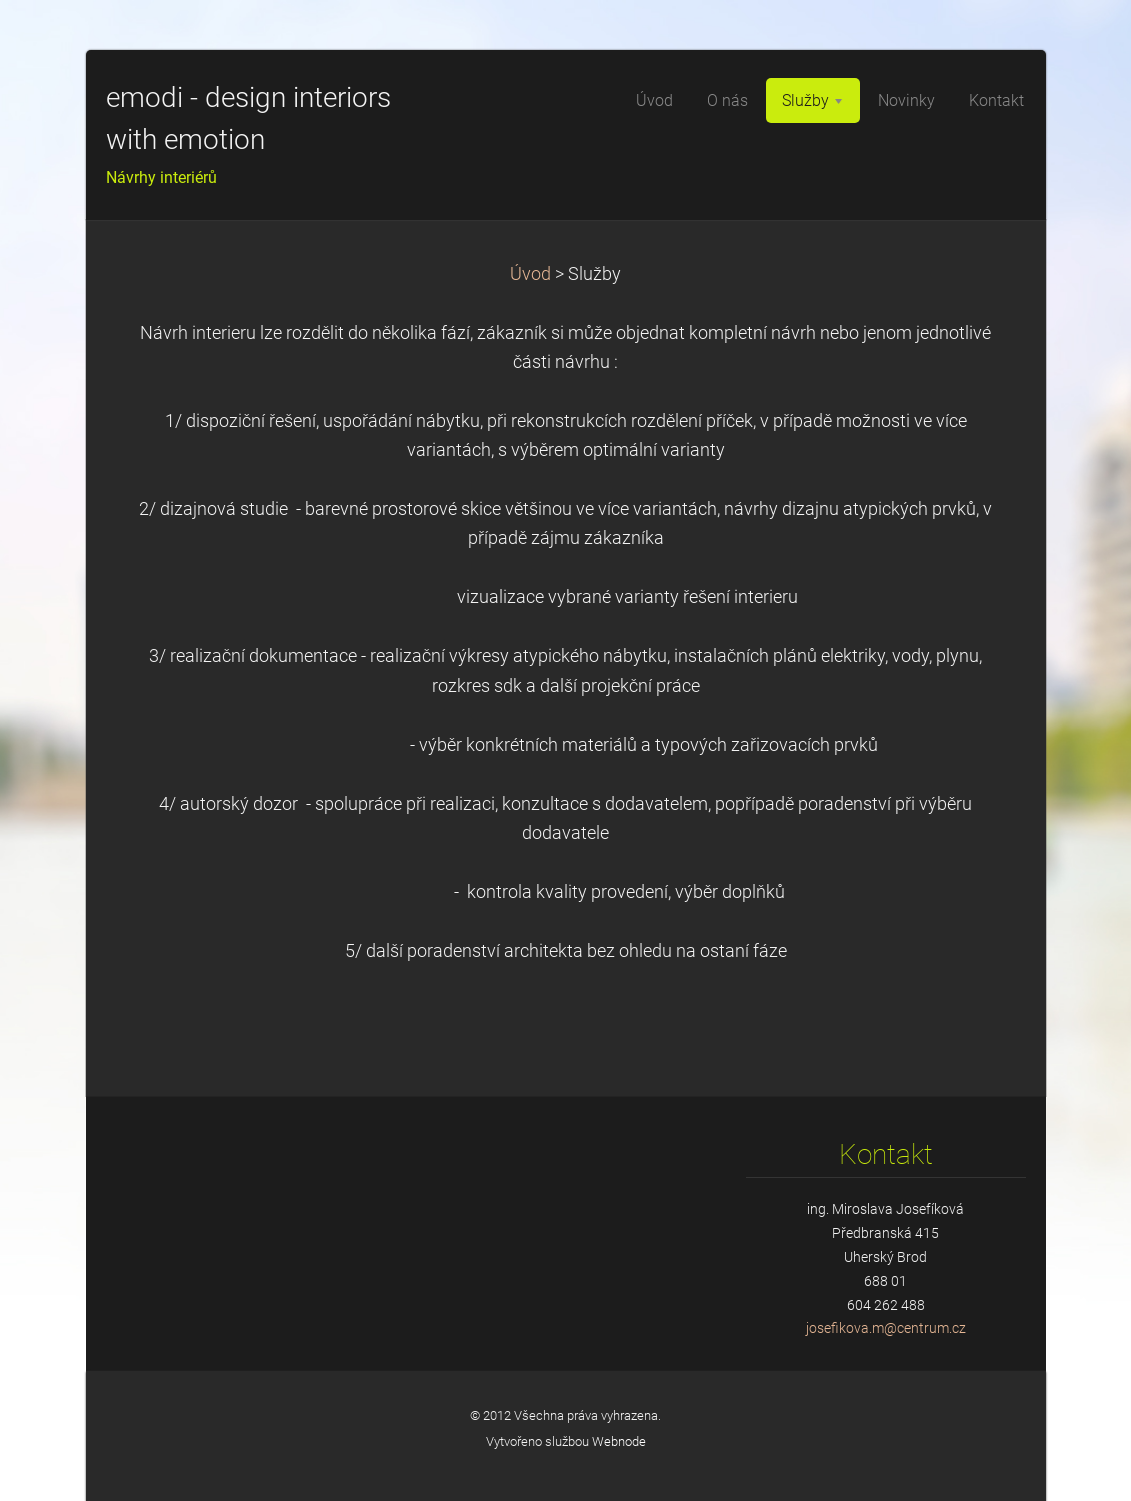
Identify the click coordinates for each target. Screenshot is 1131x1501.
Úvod (530, 274)
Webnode (619, 1441)
